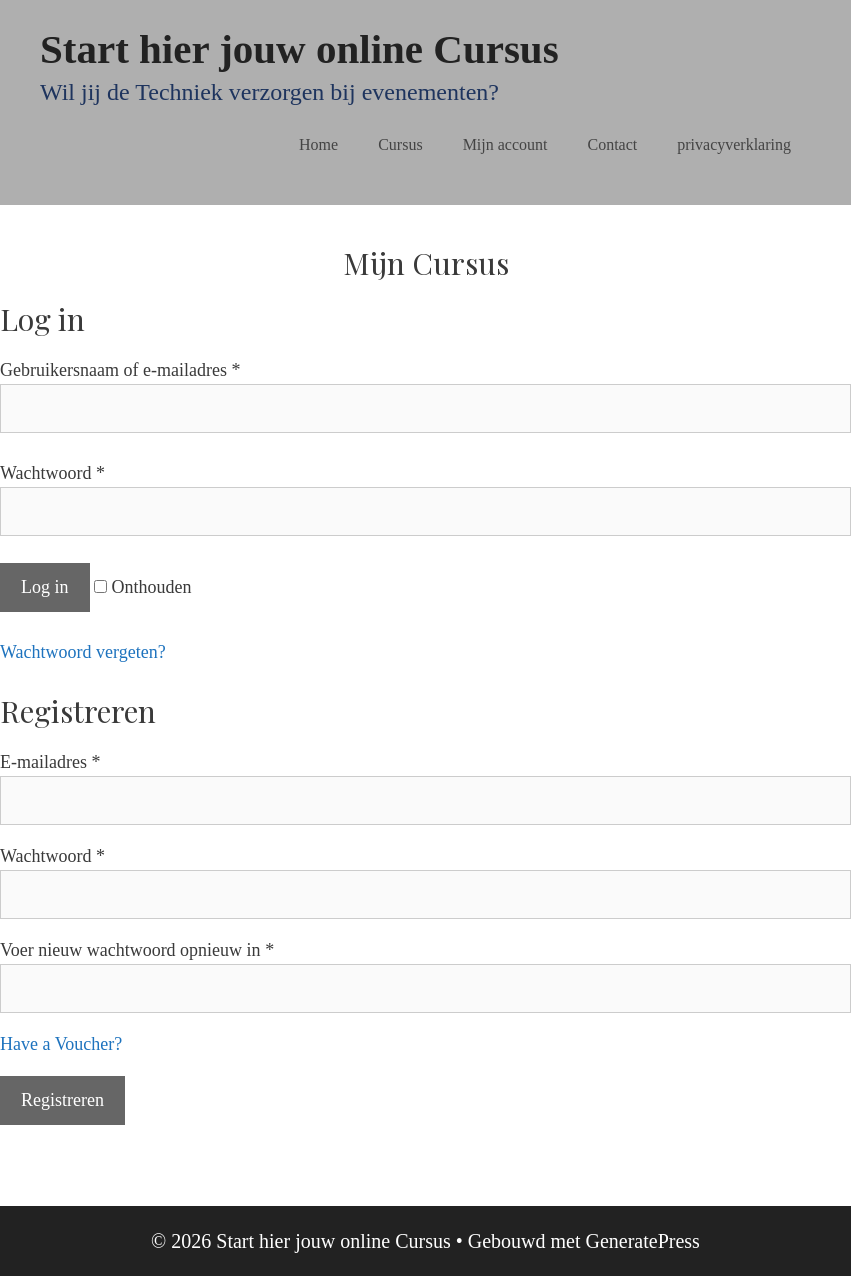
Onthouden (143, 587)
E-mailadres (50, 762)
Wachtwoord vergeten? (83, 652)
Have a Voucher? (61, 1044)
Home (318, 144)
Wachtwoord (52, 473)
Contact (613, 144)
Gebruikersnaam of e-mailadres (120, 370)
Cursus (400, 144)
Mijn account (505, 144)
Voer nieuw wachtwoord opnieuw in (137, 950)
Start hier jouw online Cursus (299, 49)
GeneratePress (642, 1241)
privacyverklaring (734, 144)
